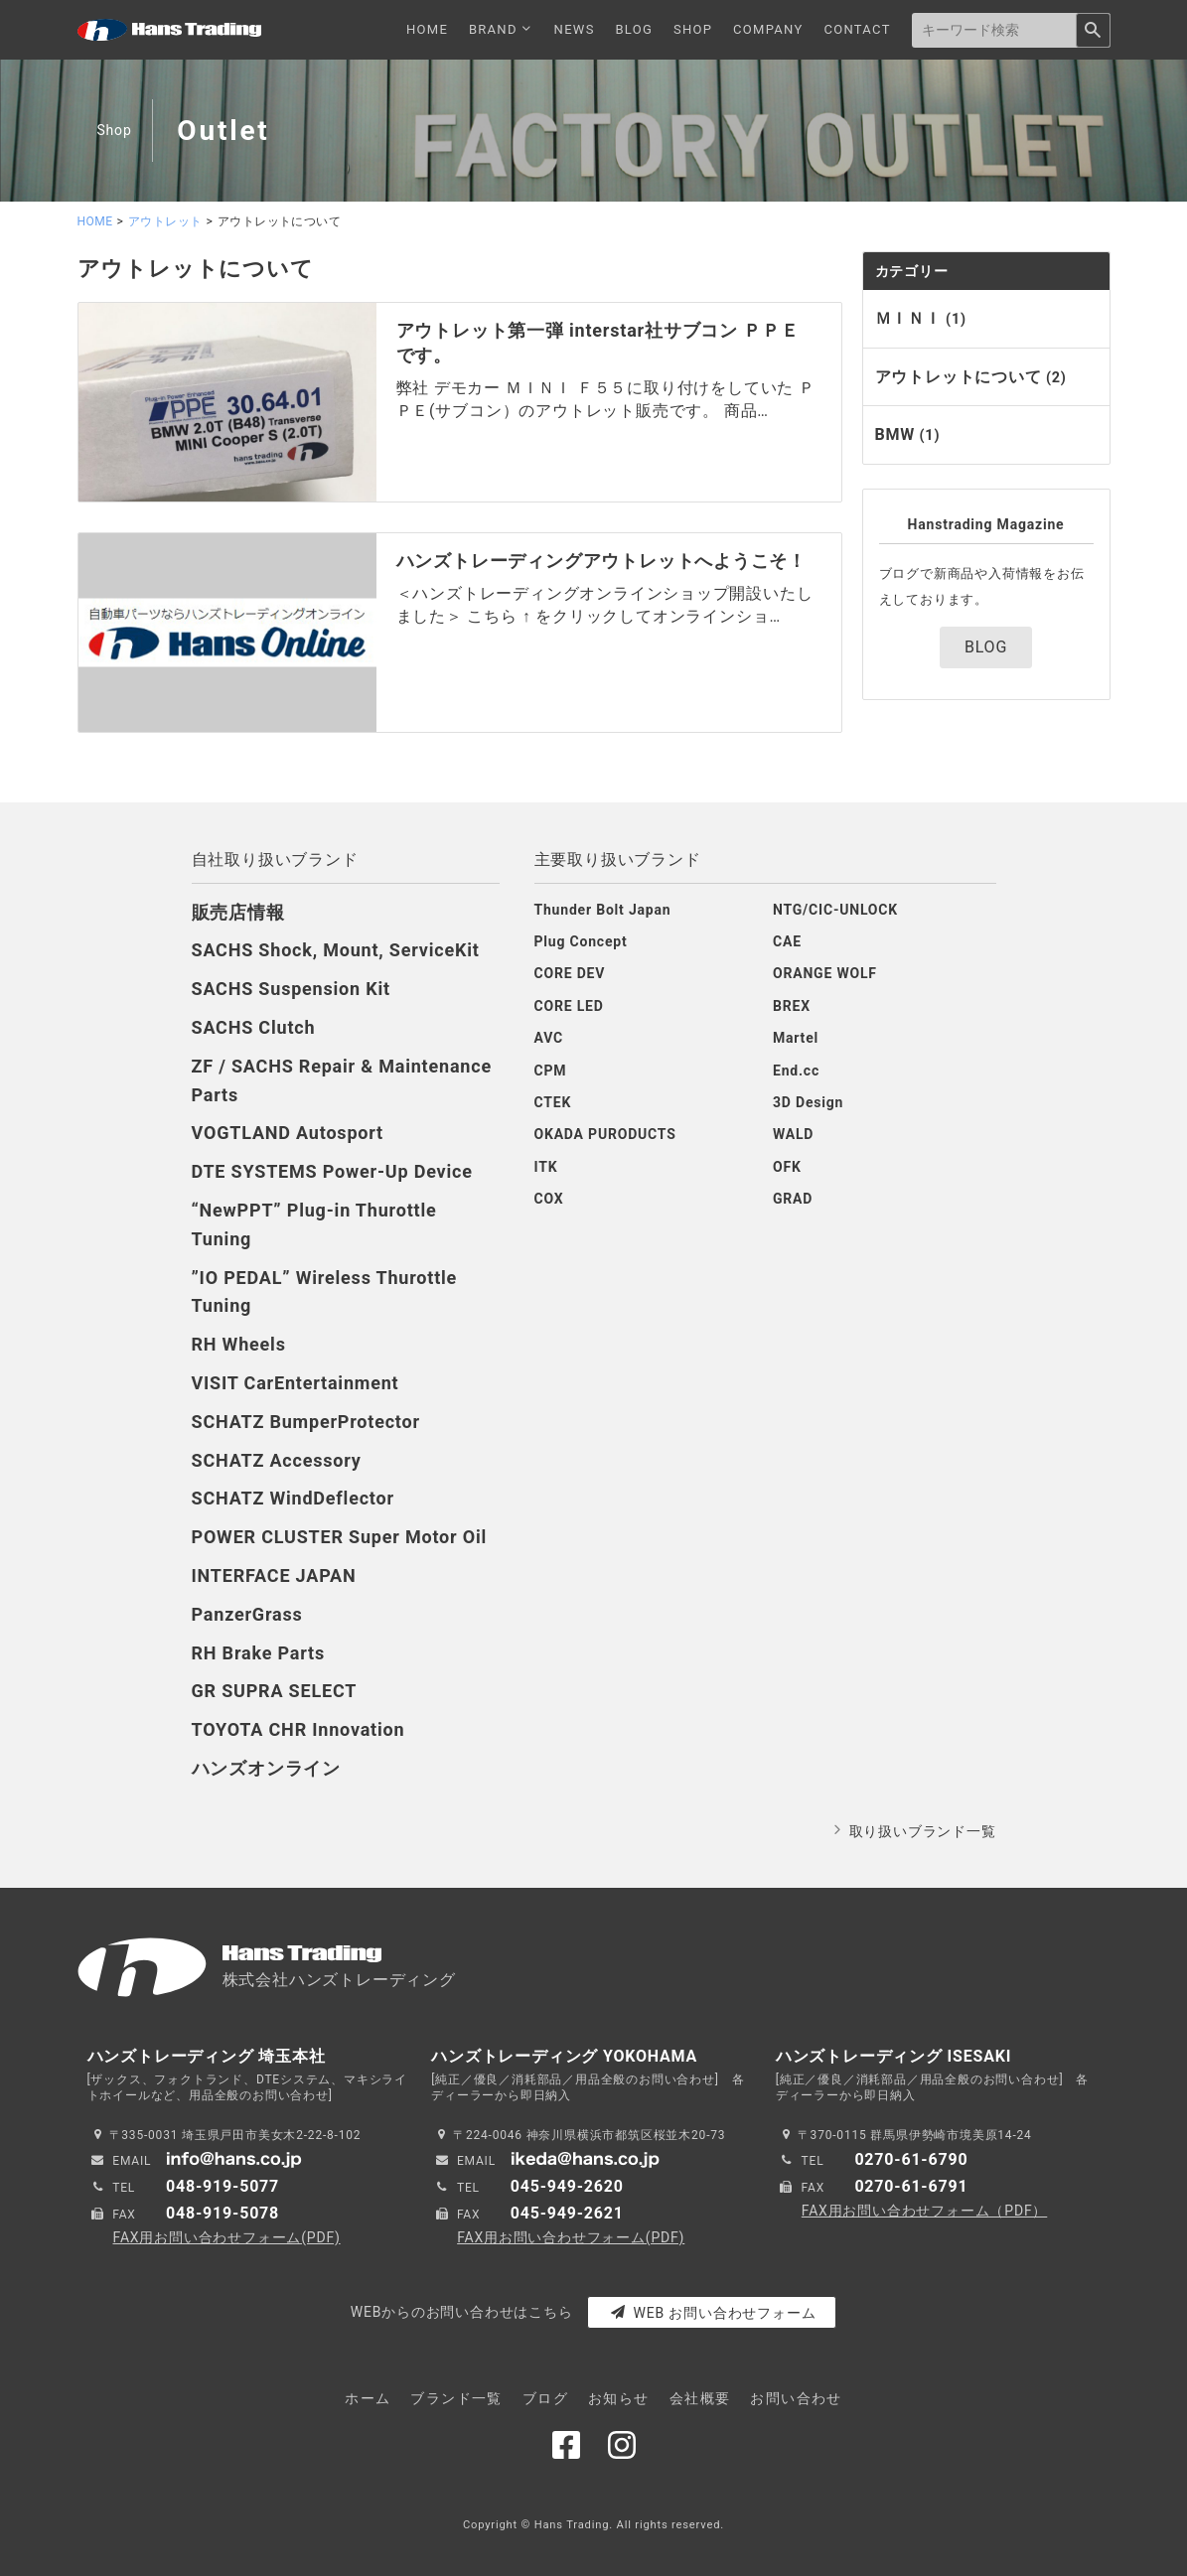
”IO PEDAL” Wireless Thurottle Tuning (325, 1292)
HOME (427, 29)
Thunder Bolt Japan (602, 910)
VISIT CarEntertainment (295, 1382)
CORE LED (569, 1006)
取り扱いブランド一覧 (922, 1831)
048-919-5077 (222, 2186)
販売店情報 (238, 912)
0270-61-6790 (910, 2159)
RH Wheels (239, 1344)
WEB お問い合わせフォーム (713, 2312)
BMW (908, 434)
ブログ (545, 2398)
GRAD (793, 1199)
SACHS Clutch (254, 1027)
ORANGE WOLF (825, 973)
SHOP (692, 29)
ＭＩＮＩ (920, 318)
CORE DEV (570, 973)
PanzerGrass (247, 1614)
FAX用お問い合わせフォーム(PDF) (227, 2237)
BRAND (501, 29)
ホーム (367, 2398)
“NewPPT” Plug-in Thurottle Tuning (314, 1224)
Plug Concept (581, 941)
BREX (792, 1006)
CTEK (553, 1102)
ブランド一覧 (456, 2398)
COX (549, 1199)
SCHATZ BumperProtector (306, 1421)
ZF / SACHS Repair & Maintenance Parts (342, 1080)
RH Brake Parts (258, 1653)
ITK (546, 1167)
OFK (787, 1167)
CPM (550, 1070)
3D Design (808, 1102)
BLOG (634, 29)
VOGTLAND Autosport (288, 1132)
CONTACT (856, 29)
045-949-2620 (567, 2186)
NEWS (574, 29)
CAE (787, 941)
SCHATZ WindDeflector (293, 1498)
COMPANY (768, 29)
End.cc (796, 1070)
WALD (793, 1134)
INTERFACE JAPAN (274, 1575)
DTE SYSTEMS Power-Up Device (332, 1171)
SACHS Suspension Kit (291, 988)
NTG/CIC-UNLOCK (835, 910)
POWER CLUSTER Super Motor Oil (340, 1536)
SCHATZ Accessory (277, 1460)
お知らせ (619, 2398)
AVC (548, 1038)
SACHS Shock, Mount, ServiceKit (336, 949)
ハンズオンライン (266, 1768)
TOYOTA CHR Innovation (298, 1729)
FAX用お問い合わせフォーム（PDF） (924, 2210)
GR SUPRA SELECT (275, 1690)
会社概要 (700, 2398)
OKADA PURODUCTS (605, 1134)
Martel (795, 1038)
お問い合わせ (795, 2398)
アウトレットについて (971, 376)
